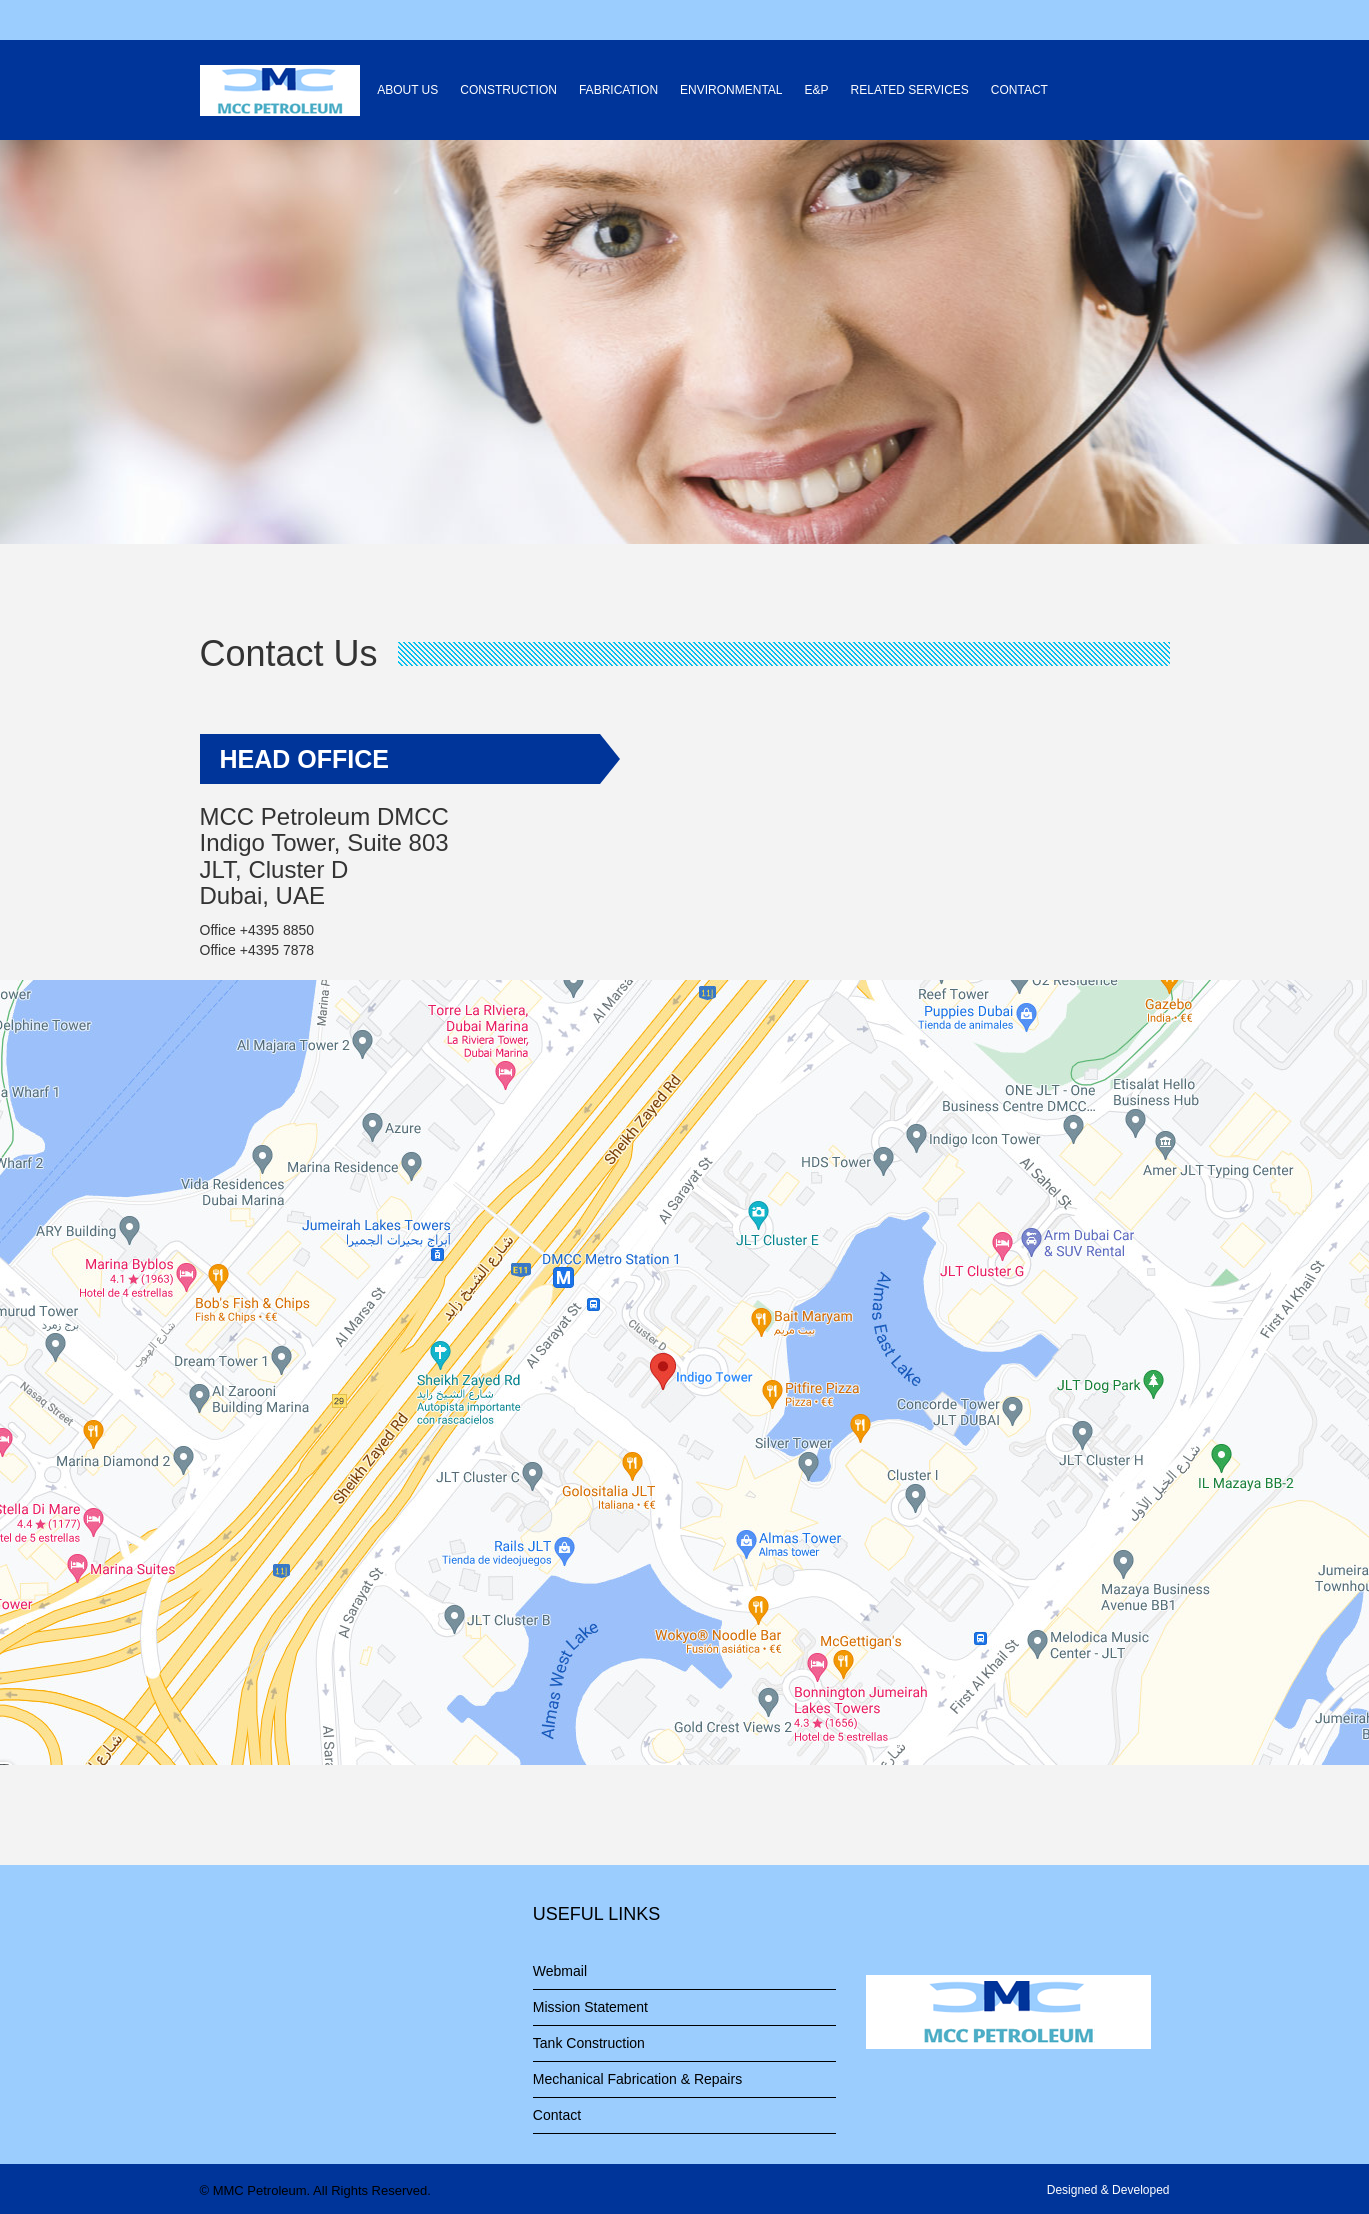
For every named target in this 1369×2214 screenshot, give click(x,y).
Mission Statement (590, 2007)
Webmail (560, 1971)
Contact (557, 2115)
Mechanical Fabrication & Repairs (637, 2079)
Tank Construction (589, 2043)
